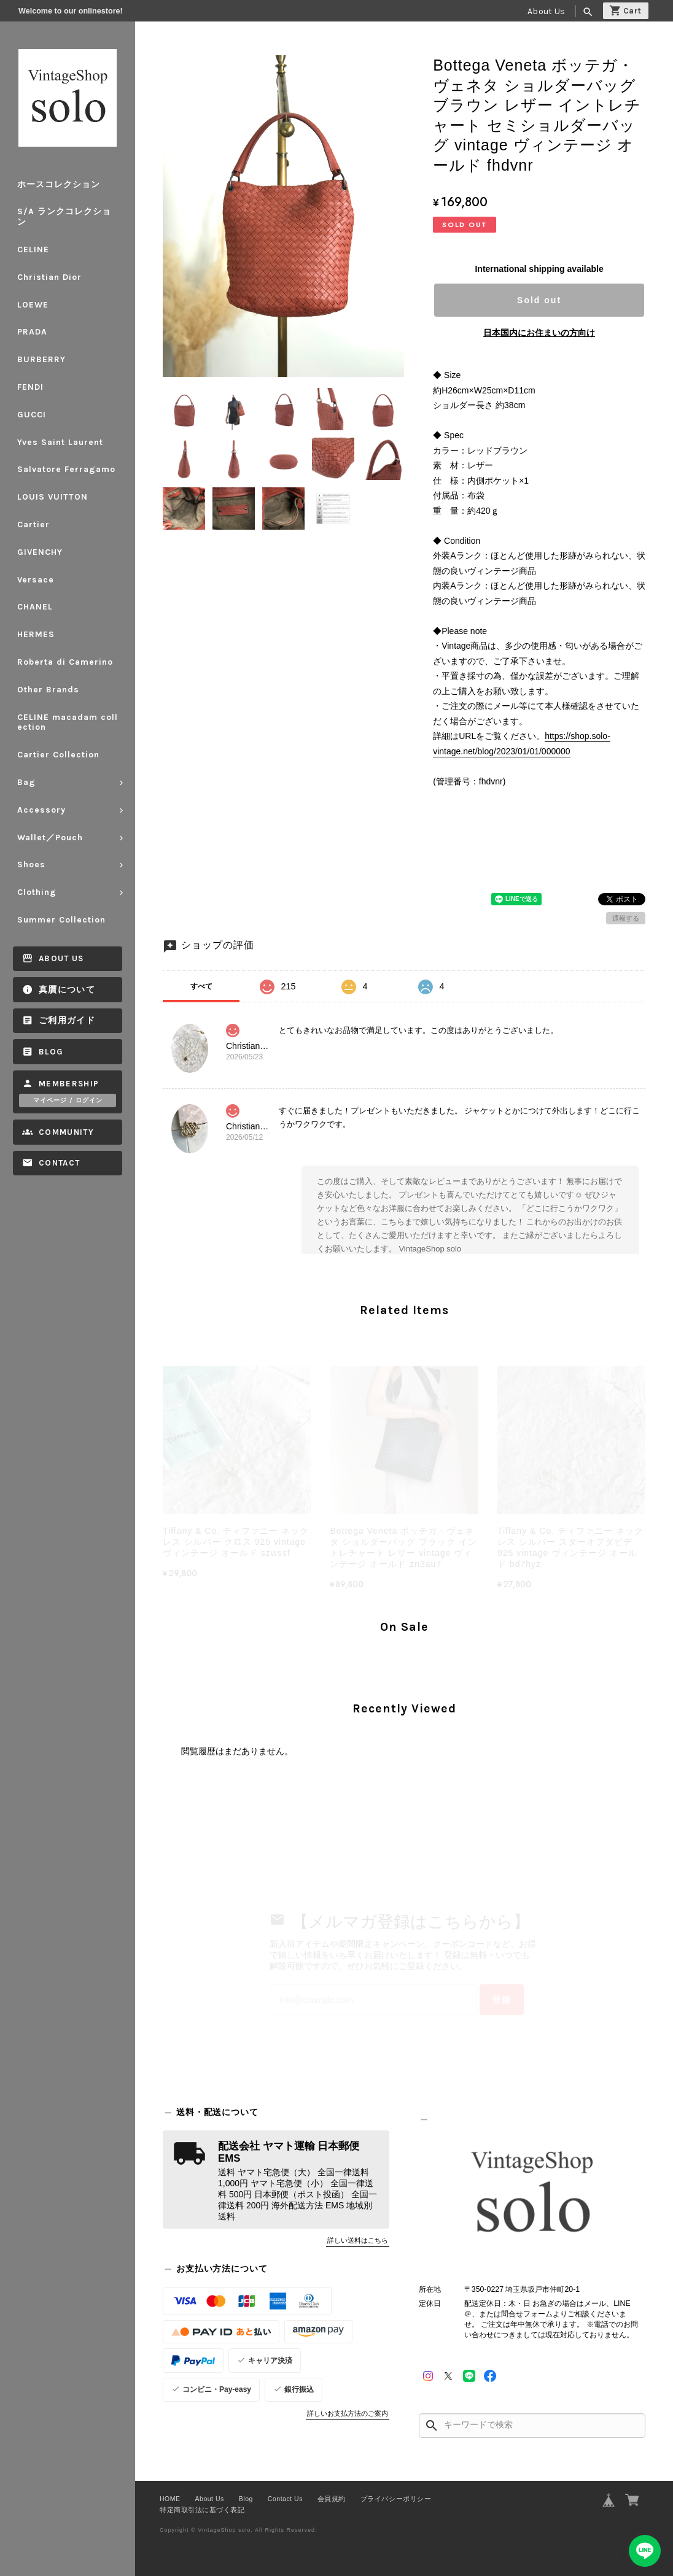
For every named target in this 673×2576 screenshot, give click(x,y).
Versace (35, 579)
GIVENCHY (40, 552)
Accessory (41, 810)
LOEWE (33, 305)
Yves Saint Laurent (60, 442)
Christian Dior (49, 277)
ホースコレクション (58, 184)
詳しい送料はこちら (357, 2240)
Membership (69, 1083)
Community (66, 1132)
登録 (502, 2000)
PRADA (32, 332)
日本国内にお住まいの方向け (539, 333)
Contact (59, 1162)
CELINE (33, 249)
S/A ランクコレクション (64, 216)
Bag (26, 782)
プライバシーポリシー (395, 2498)
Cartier (33, 524)
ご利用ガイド (67, 1020)
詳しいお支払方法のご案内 (347, 2413)
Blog (51, 1051)
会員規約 (331, 2498)
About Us (546, 11)
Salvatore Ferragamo (66, 469)
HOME (170, 2498)
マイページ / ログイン (68, 1100)
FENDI (30, 387)
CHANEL (35, 606)
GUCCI (31, 414)
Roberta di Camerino (65, 662)
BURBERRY (41, 359)
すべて (201, 986)
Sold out (539, 300)
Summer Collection (66, 920)
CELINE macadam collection (67, 722)
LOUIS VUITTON (52, 497)
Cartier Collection (58, 754)
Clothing (36, 892)
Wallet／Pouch (50, 837)
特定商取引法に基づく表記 (202, 2509)
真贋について (67, 989)
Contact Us (285, 2498)
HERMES (36, 634)
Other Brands (48, 689)
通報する (625, 918)
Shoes (31, 864)
